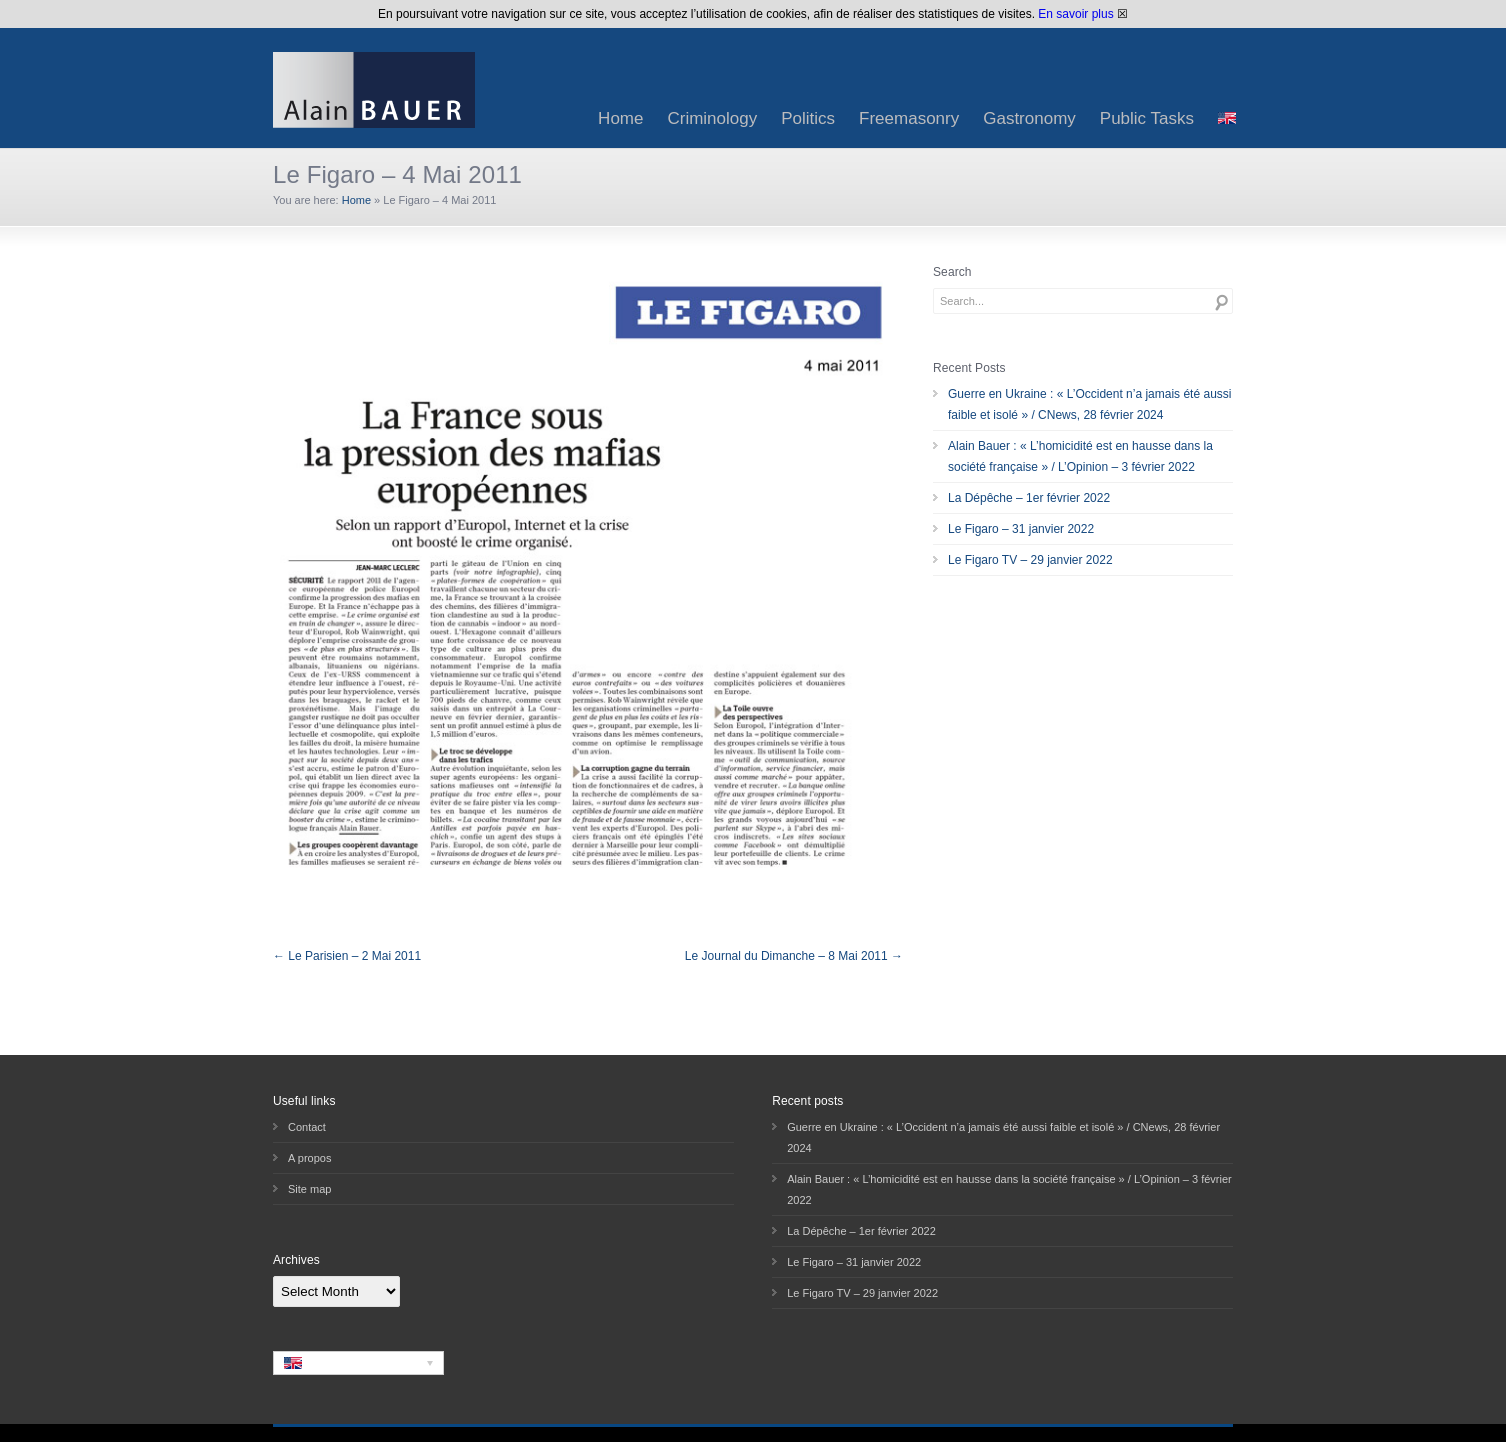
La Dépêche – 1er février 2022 (1029, 498)
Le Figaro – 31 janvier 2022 (1021, 529)
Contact (307, 1127)
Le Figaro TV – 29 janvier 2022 (1030, 560)
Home (620, 118)
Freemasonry (909, 118)
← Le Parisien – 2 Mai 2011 (347, 956)
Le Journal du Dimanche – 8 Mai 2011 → (794, 956)
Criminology (712, 118)
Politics (808, 118)
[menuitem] (1227, 118)
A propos (309, 1158)
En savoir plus (1075, 14)
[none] (358, 1363)
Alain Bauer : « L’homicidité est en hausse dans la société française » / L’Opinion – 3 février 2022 (1080, 456)
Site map (309, 1189)
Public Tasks (1147, 118)
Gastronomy (1029, 118)
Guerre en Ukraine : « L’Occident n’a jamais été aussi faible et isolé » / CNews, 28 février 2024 (1089, 404)
